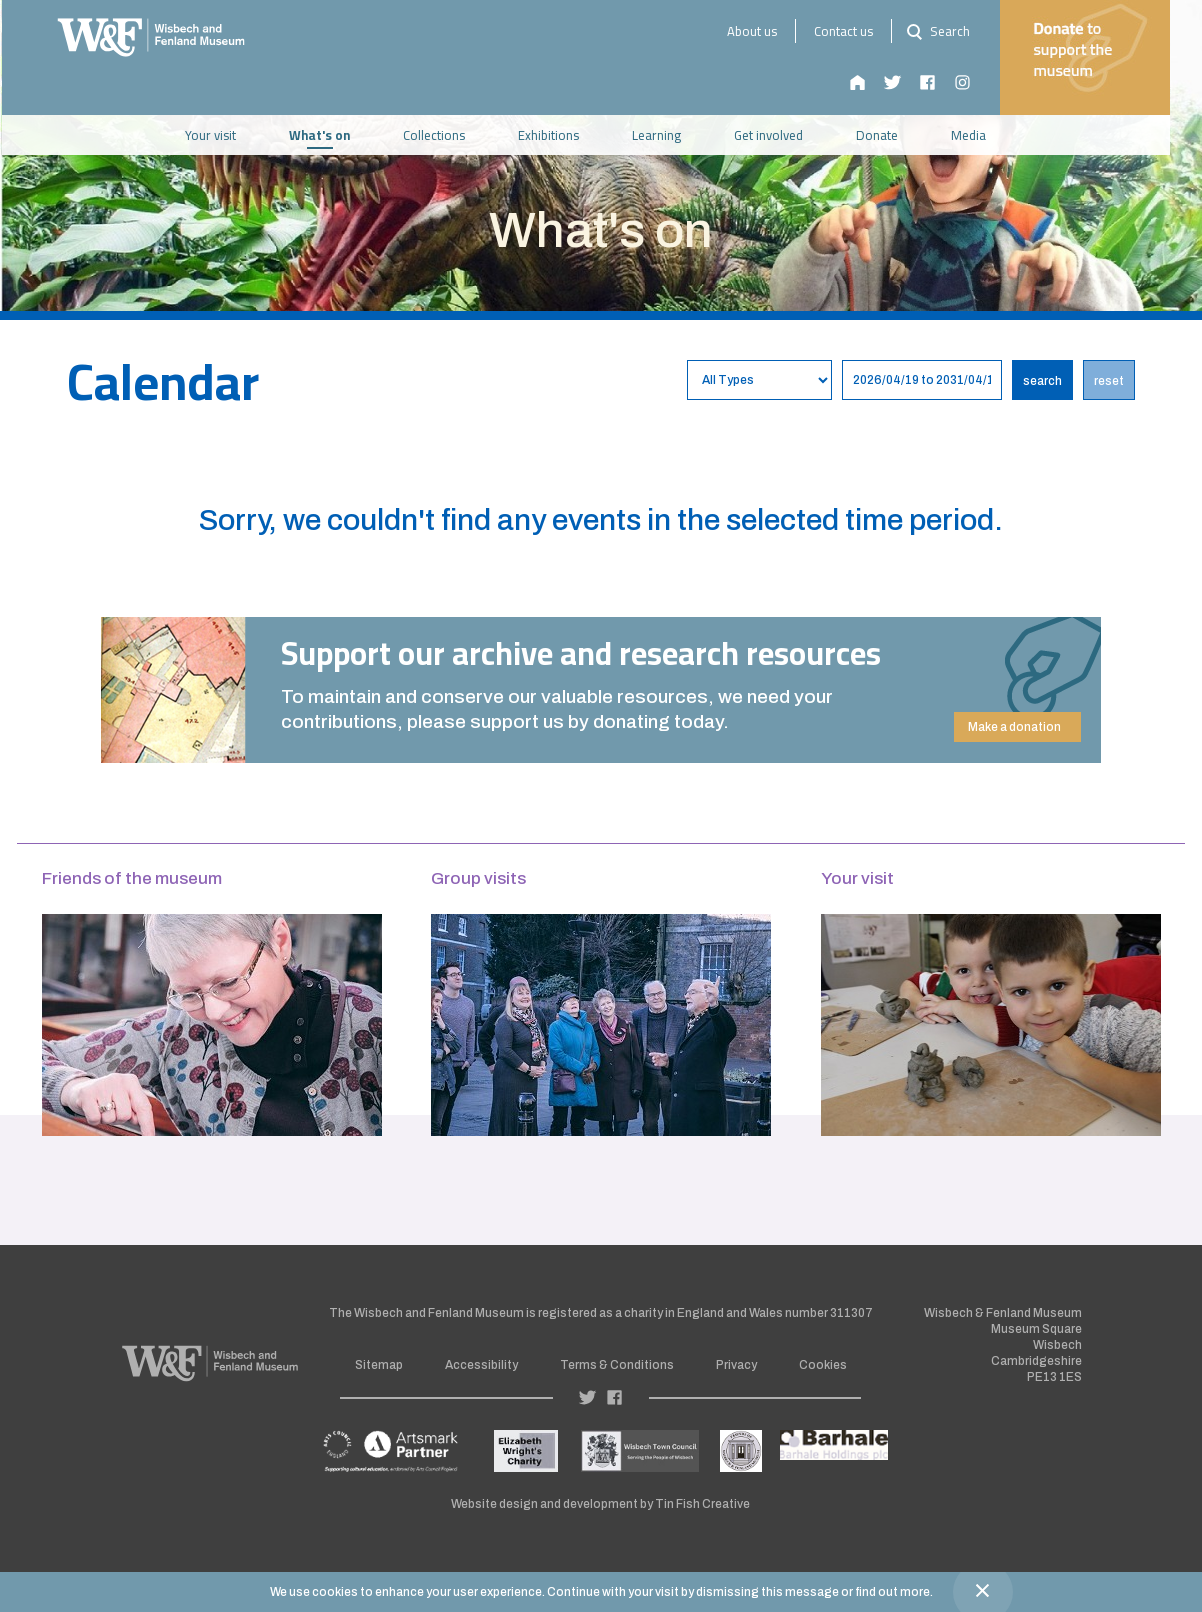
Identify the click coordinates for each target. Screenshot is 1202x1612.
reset (1109, 381)
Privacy (736, 1365)
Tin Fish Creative (702, 1504)
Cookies (823, 1365)
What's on (335, 135)
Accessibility (481, 1365)
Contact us (858, 31)
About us (767, 31)
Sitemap (379, 1365)
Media (984, 135)
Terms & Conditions (617, 1365)
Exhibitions (564, 135)
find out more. (894, 1592)
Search (951, 31)
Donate (893, 135)
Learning (672, 135)
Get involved (784, 135)
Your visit (226, 135)
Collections (450, 135)
